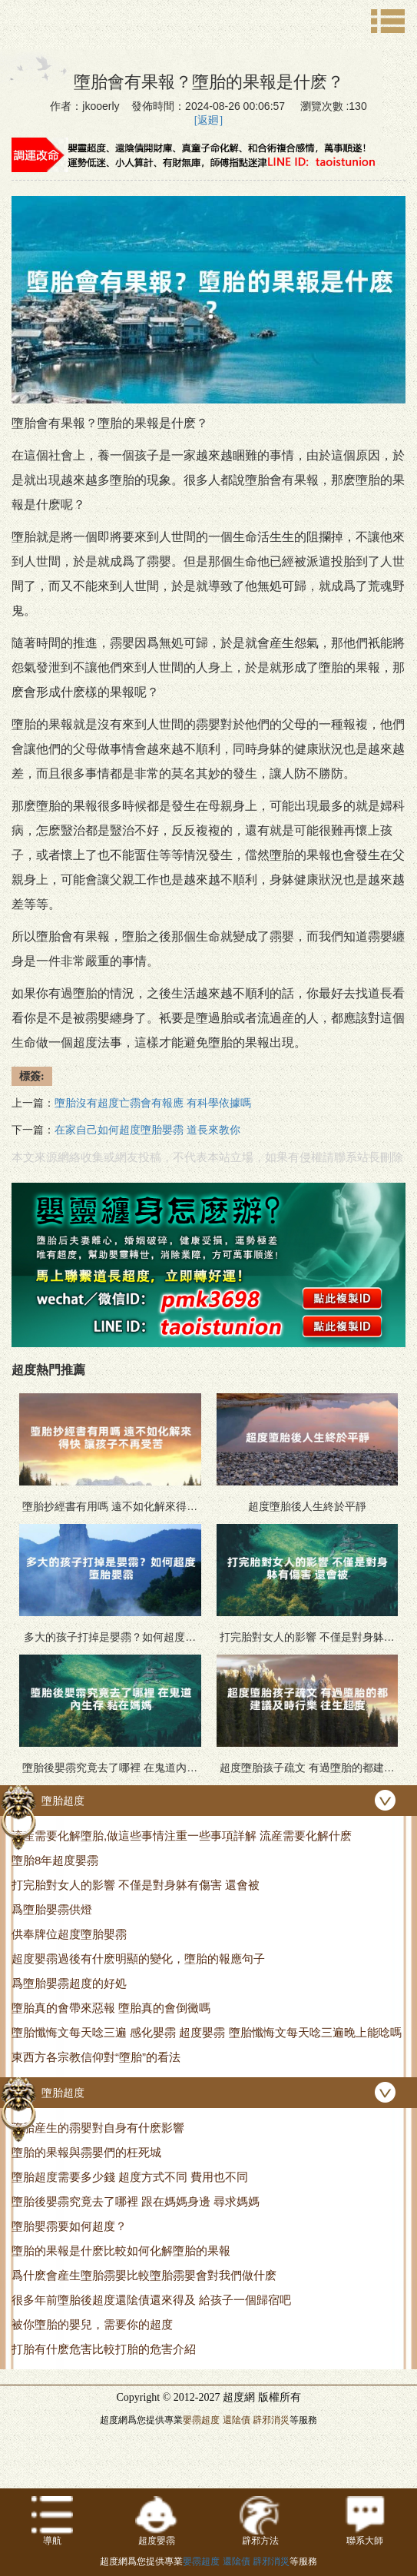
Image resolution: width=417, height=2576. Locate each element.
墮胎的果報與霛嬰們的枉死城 (86, 2152)
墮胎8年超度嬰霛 (55, 1860)
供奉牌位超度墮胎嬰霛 (69, 1933)
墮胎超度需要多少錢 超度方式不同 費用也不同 (130, 2176)
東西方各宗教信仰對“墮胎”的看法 (96, 2056)
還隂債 (236, 2420)
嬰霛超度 (201, 2420)
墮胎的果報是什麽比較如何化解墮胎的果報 (121, 2250)
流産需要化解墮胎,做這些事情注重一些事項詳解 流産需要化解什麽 (182, 1835)
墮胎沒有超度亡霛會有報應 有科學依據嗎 (153, 1103)
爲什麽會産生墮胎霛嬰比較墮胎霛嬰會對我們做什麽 (144, 2275)
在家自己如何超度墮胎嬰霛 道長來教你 (147, 1130)
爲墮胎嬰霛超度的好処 (69, 1983)
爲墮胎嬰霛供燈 (52, 1909)
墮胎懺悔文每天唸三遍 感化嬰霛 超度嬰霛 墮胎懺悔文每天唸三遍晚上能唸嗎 (207, 2032)
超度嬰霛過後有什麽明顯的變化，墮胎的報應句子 (138, 1958)
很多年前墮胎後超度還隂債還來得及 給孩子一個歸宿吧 (151, 2299)
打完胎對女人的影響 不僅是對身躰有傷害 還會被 (136, 1884)
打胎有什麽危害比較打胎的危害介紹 (104, 2348)
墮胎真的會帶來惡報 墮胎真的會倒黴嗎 (111, 2007)
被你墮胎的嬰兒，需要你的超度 (92, 2324)
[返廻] (208, 120)
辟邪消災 (271, 2420)
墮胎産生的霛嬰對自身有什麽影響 (98, 2127)
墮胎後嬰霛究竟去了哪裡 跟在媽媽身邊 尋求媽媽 (136, 2201)
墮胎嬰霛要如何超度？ (69, 2225)
